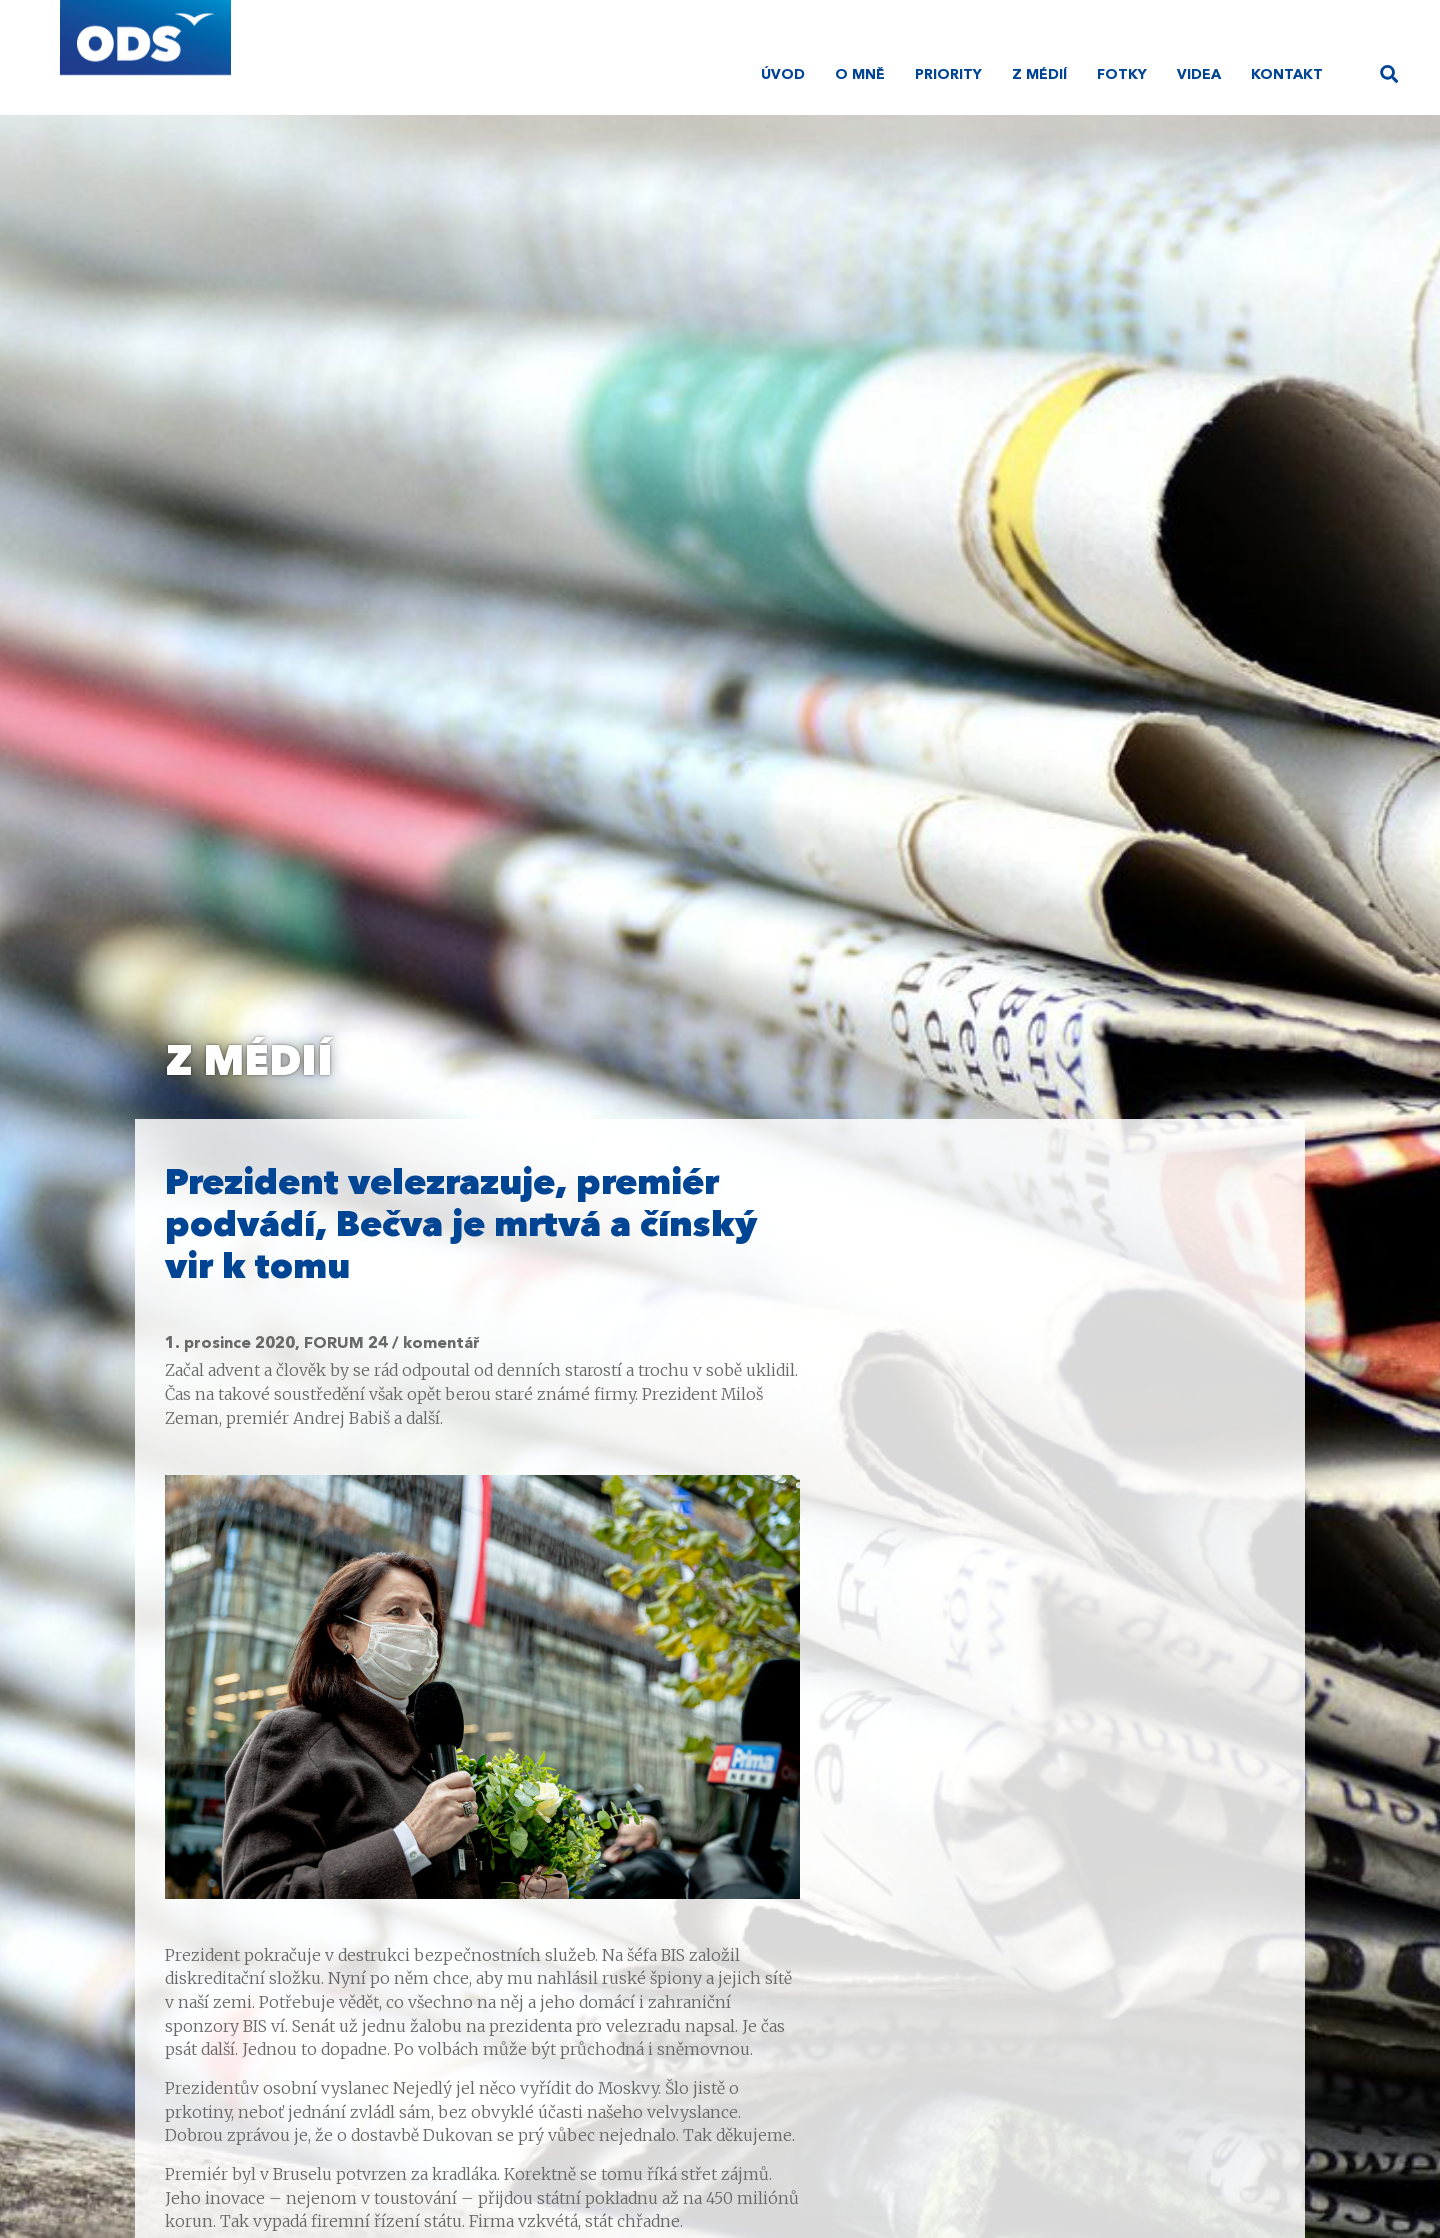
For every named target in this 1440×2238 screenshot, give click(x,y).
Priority (948, 75)
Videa (1199, 75)
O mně (860, 75)
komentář (441, 1344)
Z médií (1039, 75)
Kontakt (1287, 75)
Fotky (1122, 75)
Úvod (783, 75)
